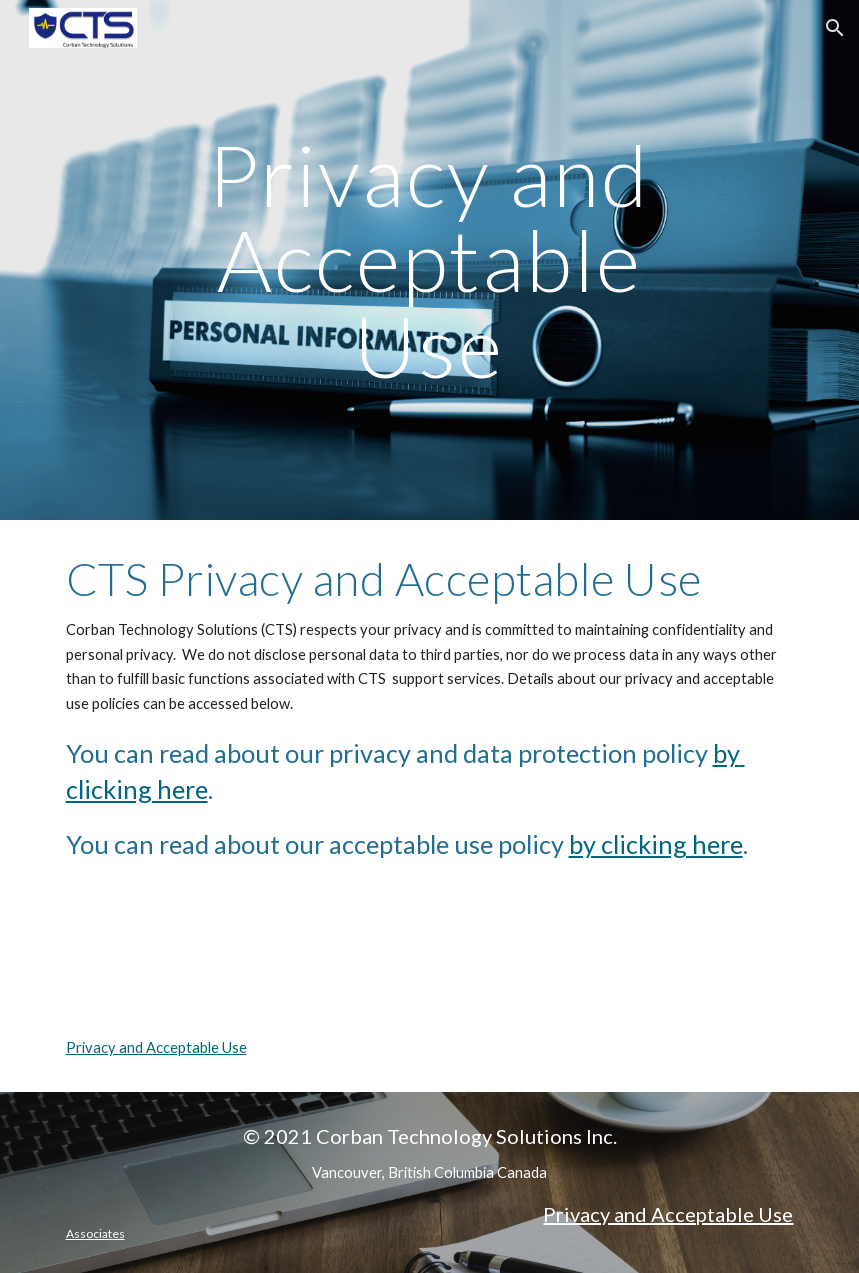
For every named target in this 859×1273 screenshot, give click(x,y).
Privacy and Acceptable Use (156, 1047)
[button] (835, 28)
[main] (430, 260)
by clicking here (656, 844)
